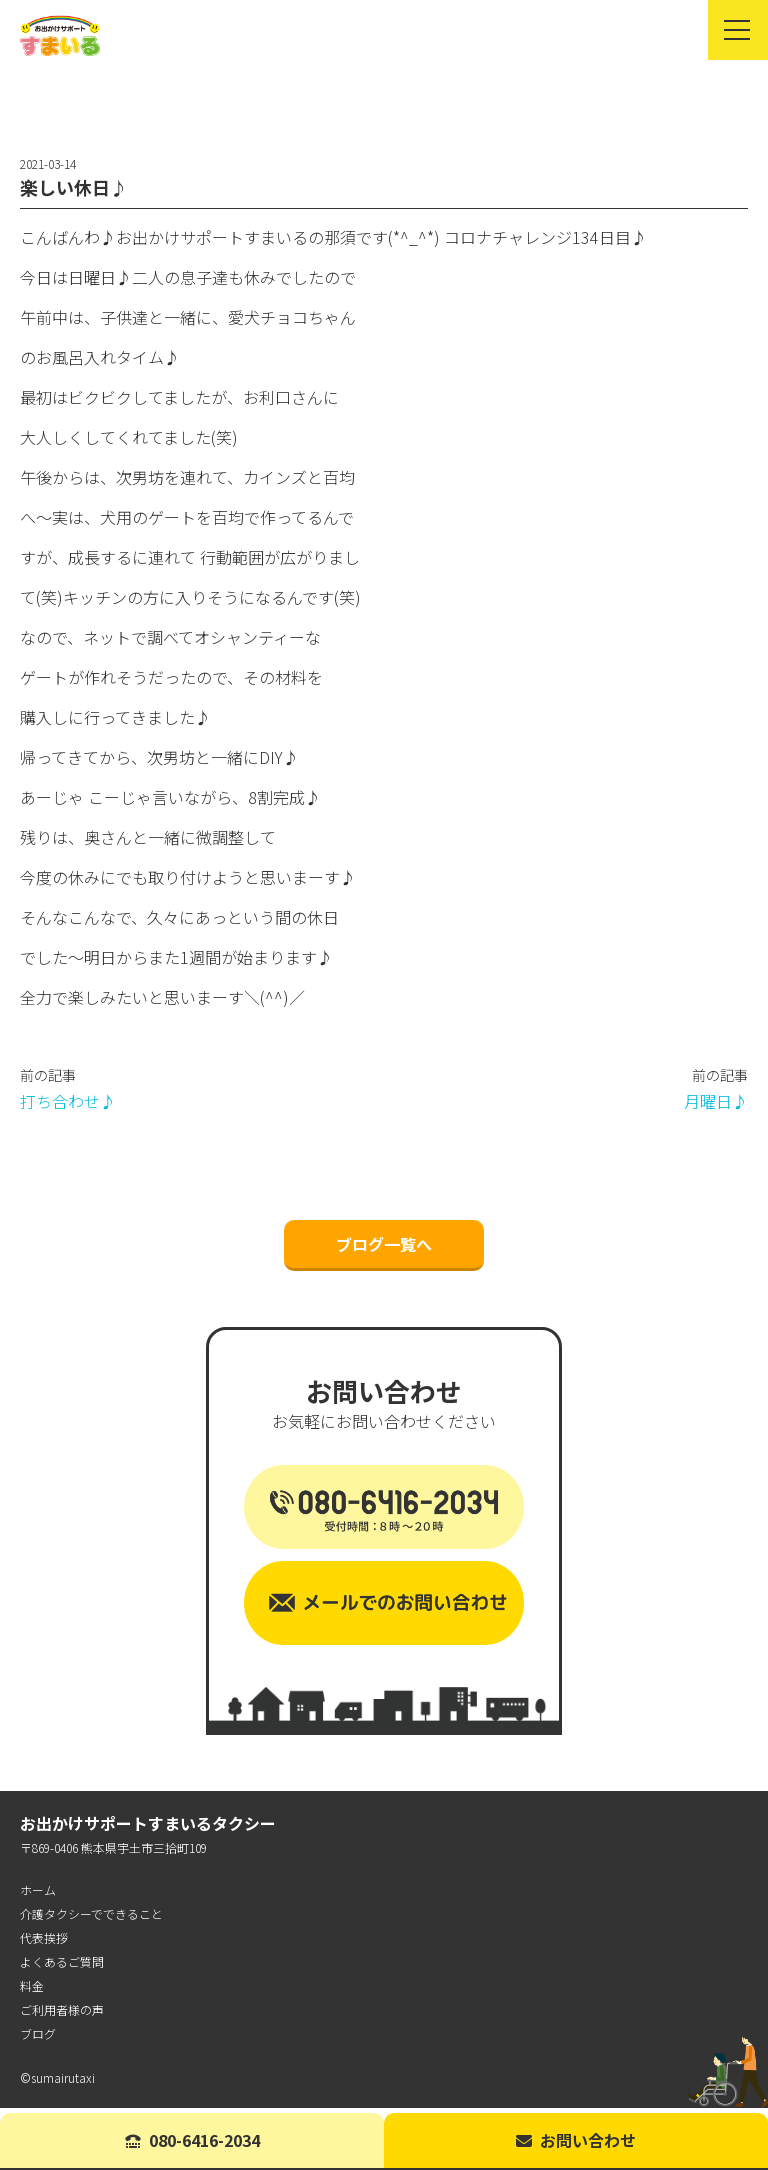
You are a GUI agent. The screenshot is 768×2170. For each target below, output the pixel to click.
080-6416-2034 (192, 2140)
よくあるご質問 (62, 1966)
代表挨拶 (44, 1942)
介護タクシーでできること (91, 1918)
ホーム (38, 1894)
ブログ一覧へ (384, 1249)
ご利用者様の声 (62, 2014)
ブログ (38, 2038)
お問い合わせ (576, 2140)
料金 (32, 1990)
